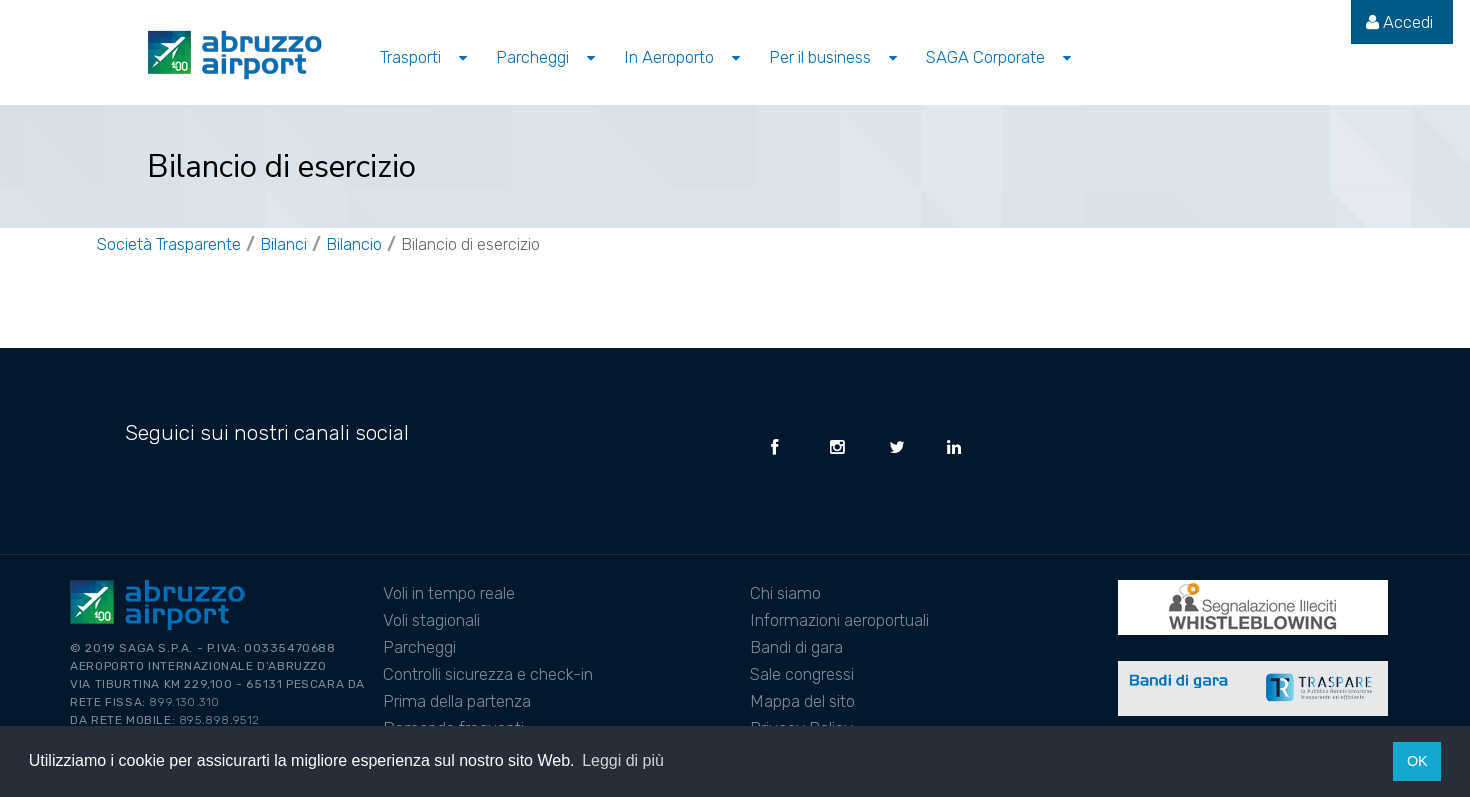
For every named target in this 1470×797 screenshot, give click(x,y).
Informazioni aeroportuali (839, 620)
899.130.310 (184, 702)
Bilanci (283, 244)
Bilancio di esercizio (470, 244)
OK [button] (1417, 761)
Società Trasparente (169, 244)
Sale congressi (802, 674)
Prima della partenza (457, 701)
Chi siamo (785, 593)
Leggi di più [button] (623, 760)
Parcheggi (419, 647)
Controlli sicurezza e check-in (488, 674)
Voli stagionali (431, 620)
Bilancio (354, 244)
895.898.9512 (219, 720)
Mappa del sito (802, 701)
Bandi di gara (796, 647)
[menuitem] (1399, 22)
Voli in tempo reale (449, 593)
